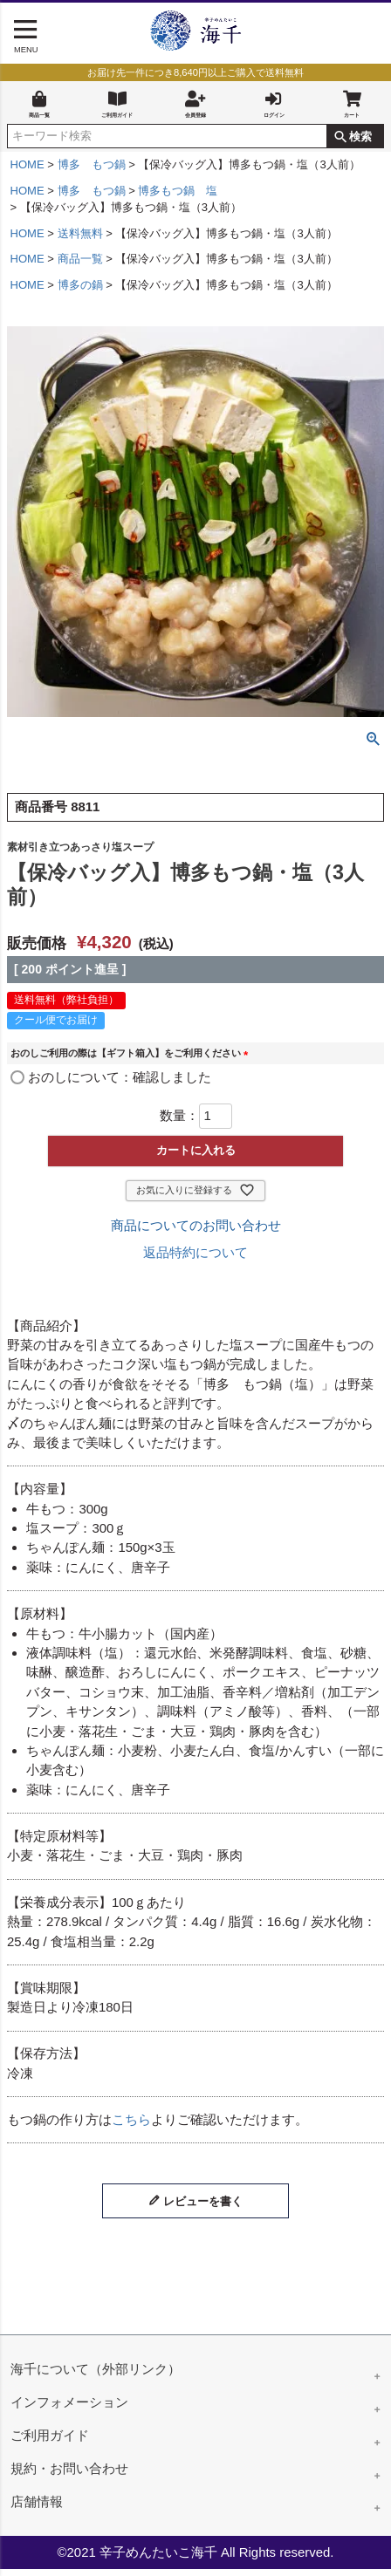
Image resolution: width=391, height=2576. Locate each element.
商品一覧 (39, 104)
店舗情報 (36, 2508)
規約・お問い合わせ (69, 2475)
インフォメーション (69, 2409)
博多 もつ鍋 (92, 171)
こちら (131, 2126)
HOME (27, 171)
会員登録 (195, 104)
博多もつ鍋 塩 (177, 197)
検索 (360, 142)
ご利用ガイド (117, 104)
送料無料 (80, 240)
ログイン (274, 104)
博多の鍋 (80, 291)
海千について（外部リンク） (95, 2375)
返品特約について (195, 1259)
